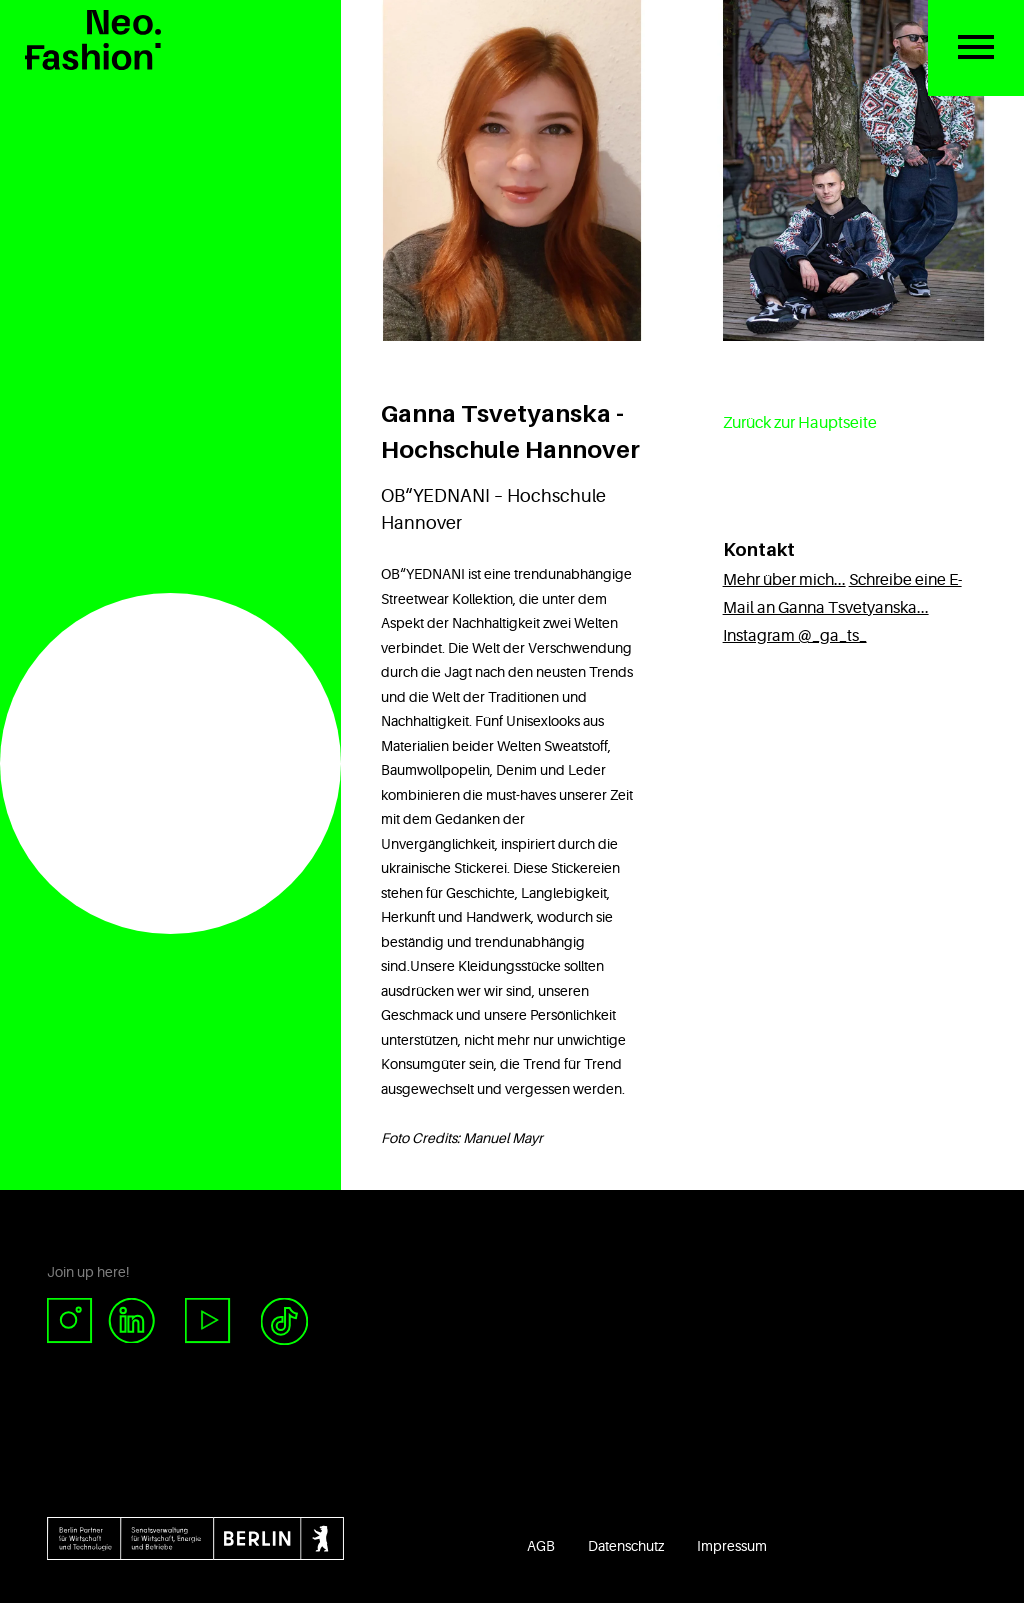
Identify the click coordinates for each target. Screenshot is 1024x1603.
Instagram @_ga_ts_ (795, 636)
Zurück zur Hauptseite (800, 423)
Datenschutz (626, 1546)
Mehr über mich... (784, 580)
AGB (541, 1546)
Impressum (732, 1546)
